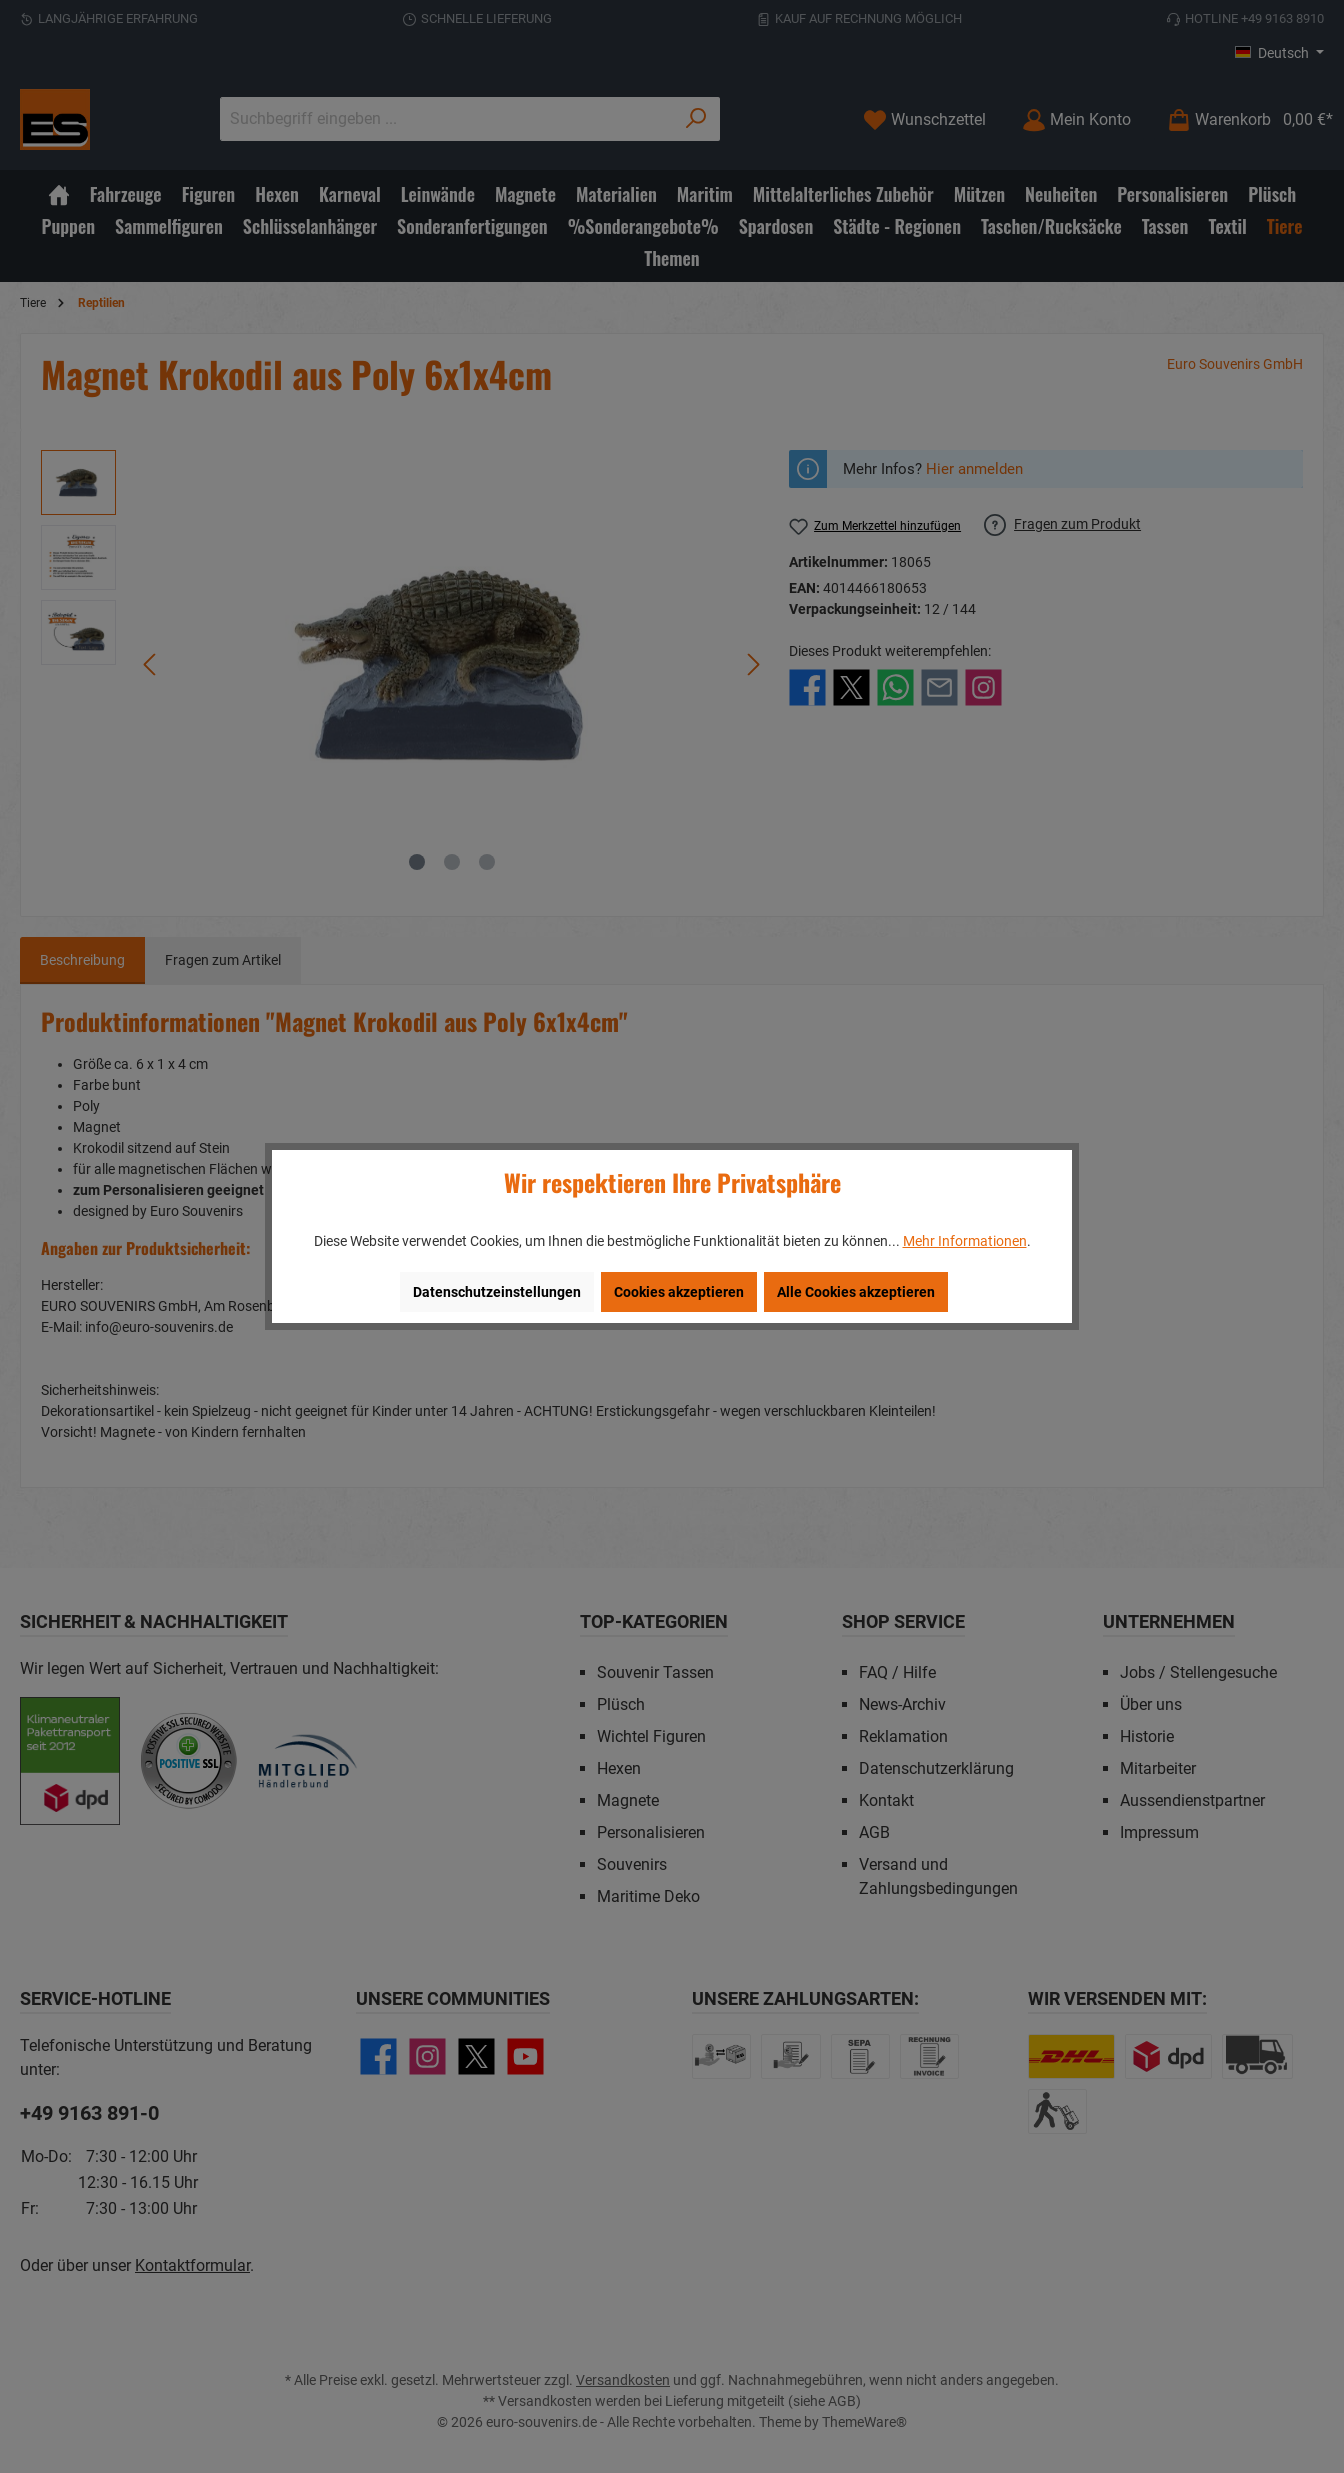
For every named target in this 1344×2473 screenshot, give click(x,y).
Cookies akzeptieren (679, 1292)
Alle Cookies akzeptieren (856, 1292)
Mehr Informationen (965, 1241)
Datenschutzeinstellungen (497, 1292)
